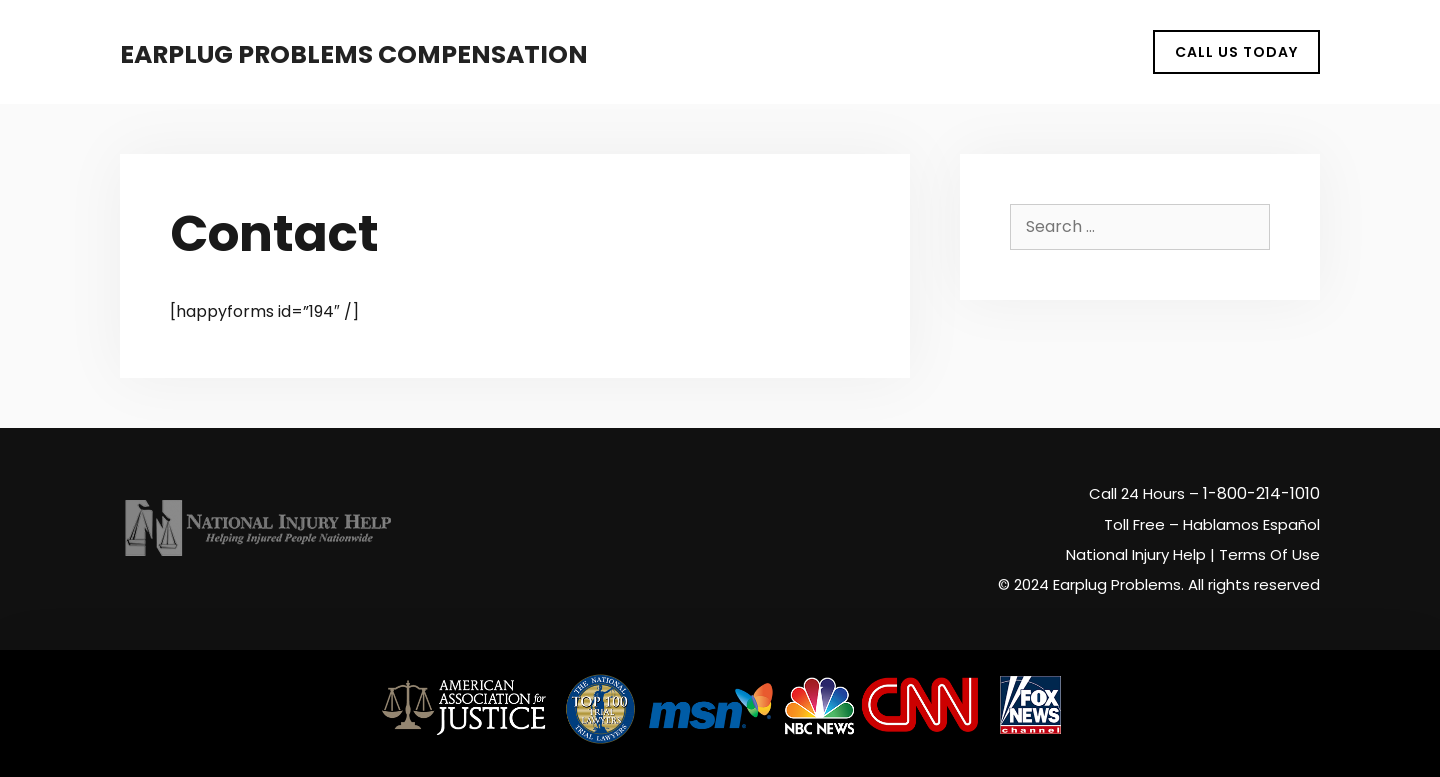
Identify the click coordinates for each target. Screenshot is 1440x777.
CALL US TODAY (1236, 52)
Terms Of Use (1269, 554)
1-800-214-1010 (1261, 493)
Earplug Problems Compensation (354, 54)
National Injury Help (1136, 554)
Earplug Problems (1117, 584)
